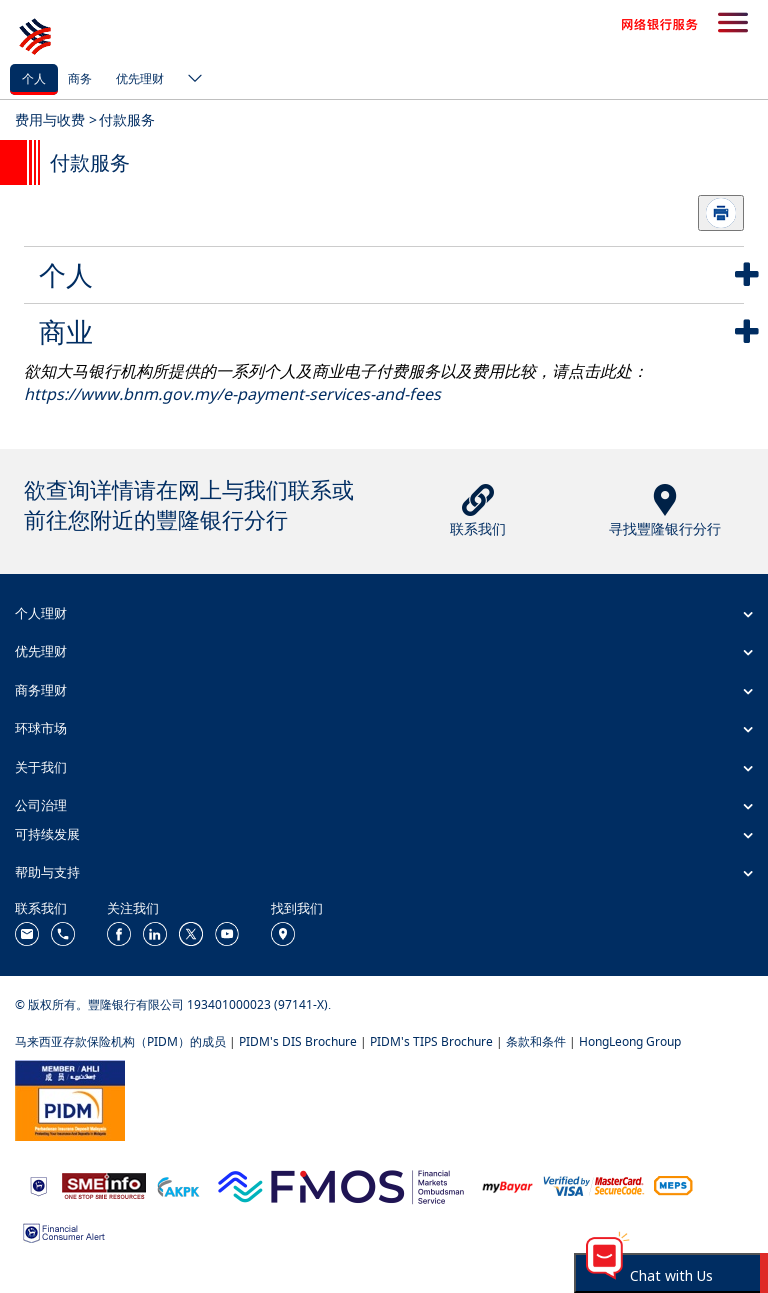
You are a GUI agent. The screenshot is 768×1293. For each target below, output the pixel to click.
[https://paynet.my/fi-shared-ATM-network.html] (673, 1184)
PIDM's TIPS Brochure (431, 1041)
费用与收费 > (56, 119)
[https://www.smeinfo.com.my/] (104, 1184)
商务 (80, 78)
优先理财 (140, 78)
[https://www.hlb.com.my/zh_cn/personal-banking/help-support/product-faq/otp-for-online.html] (594, 1184)
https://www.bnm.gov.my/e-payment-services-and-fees (232, 394)
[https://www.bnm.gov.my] (38, 1185)
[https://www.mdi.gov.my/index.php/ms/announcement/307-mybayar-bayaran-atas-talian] (507, 1185)
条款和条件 (536, 1041)
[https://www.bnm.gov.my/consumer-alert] (64, 1230)
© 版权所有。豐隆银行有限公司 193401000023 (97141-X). (173, 1004)
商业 (66, 331)
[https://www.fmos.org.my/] (341, 1184)
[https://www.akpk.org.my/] (178, 1184)
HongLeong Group (630, 1041)
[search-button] (733, 24)
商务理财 (41, 690)
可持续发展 (47, 834)
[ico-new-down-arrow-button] (190, 80)
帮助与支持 (47, 872)
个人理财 (41, 613)
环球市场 (41, 728)
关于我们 (41, 767)
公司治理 (41, 805)
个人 (34, 78)
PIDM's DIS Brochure (298, 1041)
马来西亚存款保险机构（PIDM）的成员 (120, 1041)
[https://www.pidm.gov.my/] (70, 1099)
